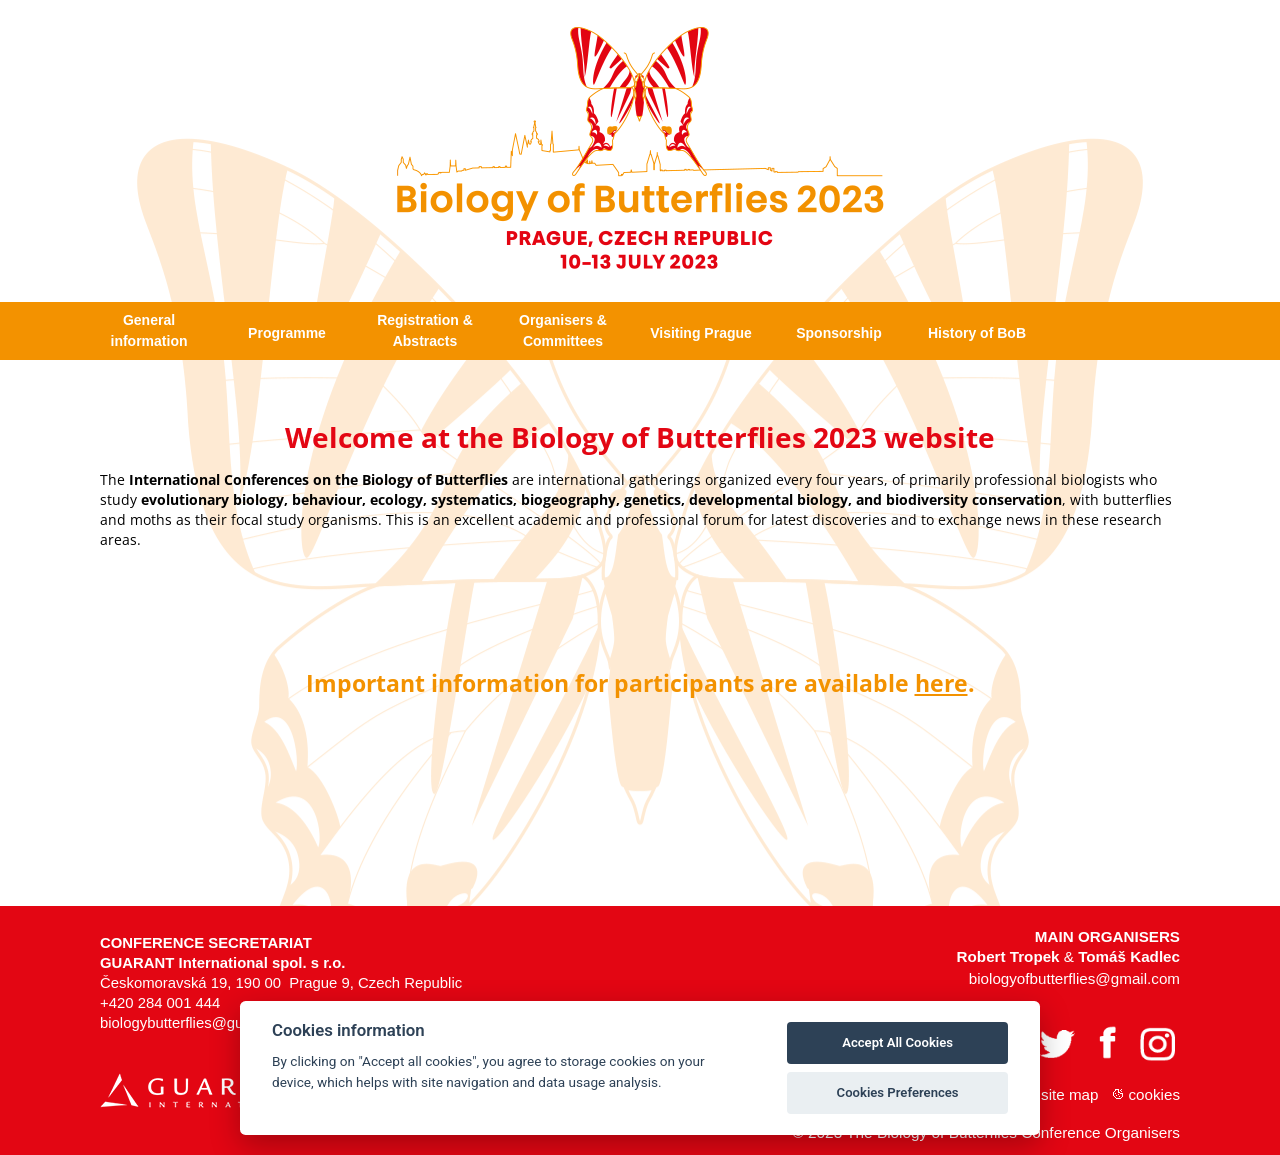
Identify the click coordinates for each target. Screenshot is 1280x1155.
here (941, 670)
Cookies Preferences (898, 1092)
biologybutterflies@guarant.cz (198, 1010)
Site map (1069, 1081)
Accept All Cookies (897, 1042)
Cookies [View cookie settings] (1155, 1081)
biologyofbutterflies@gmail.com (1074, 965)
